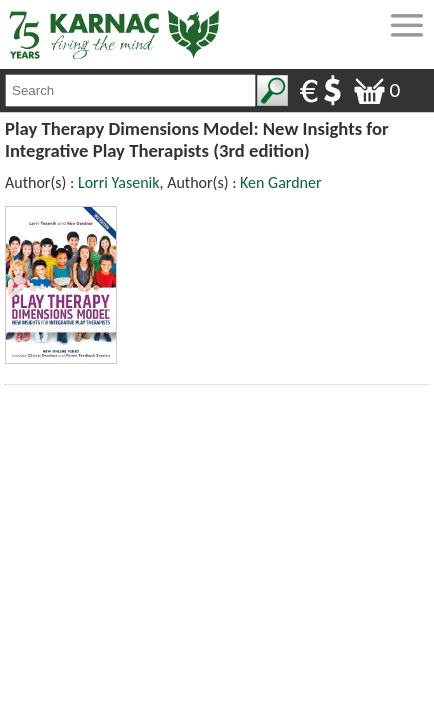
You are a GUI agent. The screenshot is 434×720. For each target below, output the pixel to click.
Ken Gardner (280, 182)
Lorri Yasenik (119, 182)
